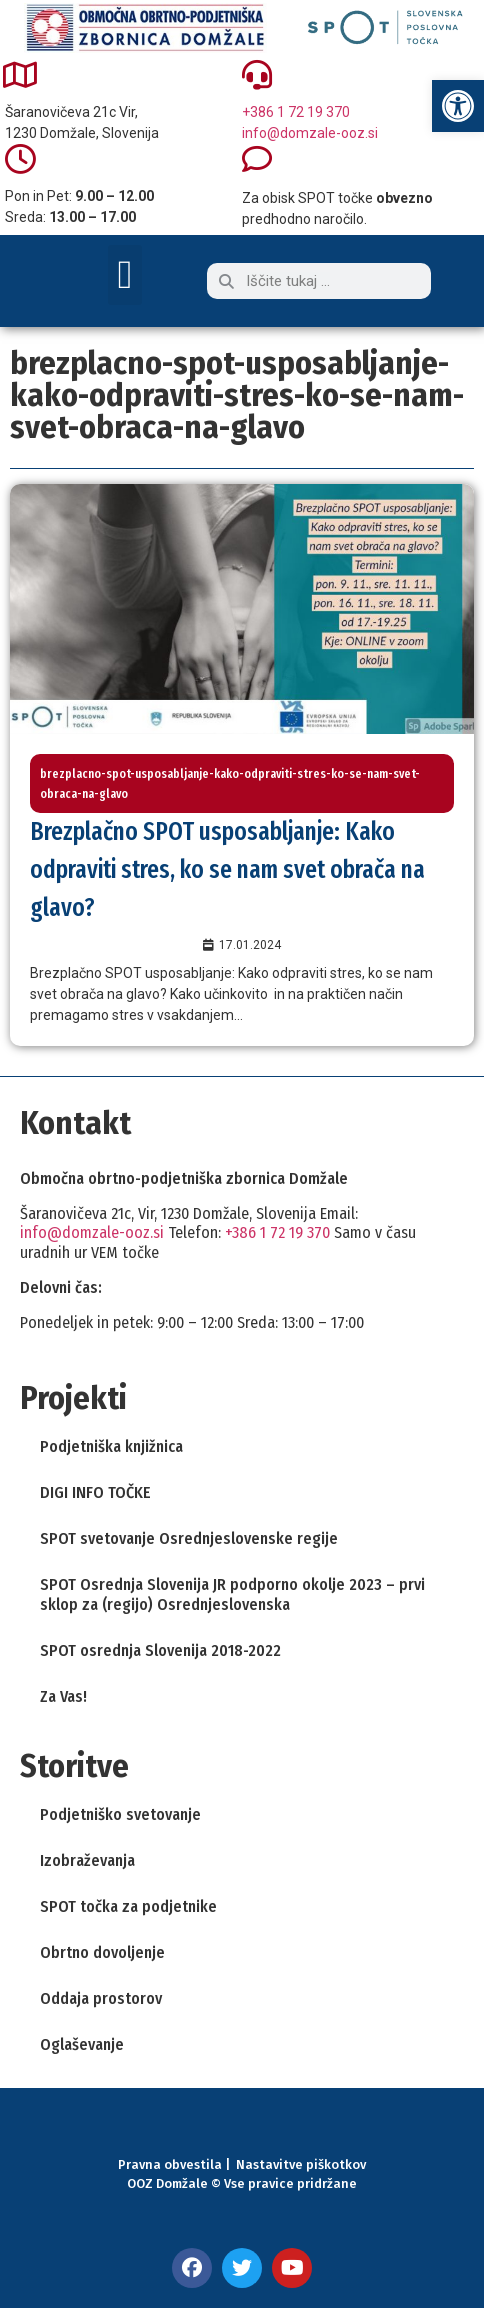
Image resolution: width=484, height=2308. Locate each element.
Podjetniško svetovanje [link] (120, 1814)
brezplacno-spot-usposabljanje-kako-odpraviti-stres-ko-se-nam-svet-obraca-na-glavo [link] (230, 783)
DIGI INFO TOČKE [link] (95, 1492)
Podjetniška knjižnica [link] (111, 1446)
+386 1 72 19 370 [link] (296, 112)
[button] (125, 275)
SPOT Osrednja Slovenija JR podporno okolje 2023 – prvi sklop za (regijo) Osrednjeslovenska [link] (232, 1594)
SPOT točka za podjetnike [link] (128, 1906)
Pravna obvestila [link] (170, 2164)
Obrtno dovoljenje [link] (102, 1952)
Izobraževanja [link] (87, 1860)
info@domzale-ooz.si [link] (310, 133)
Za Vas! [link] (63, 1696)
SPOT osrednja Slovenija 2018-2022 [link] (160, 1650)
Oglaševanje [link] (82, 2044)
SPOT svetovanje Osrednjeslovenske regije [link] (189, 1538)
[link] (458, 106)
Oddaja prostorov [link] (101, 1998)
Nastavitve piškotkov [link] (301, 2164)
